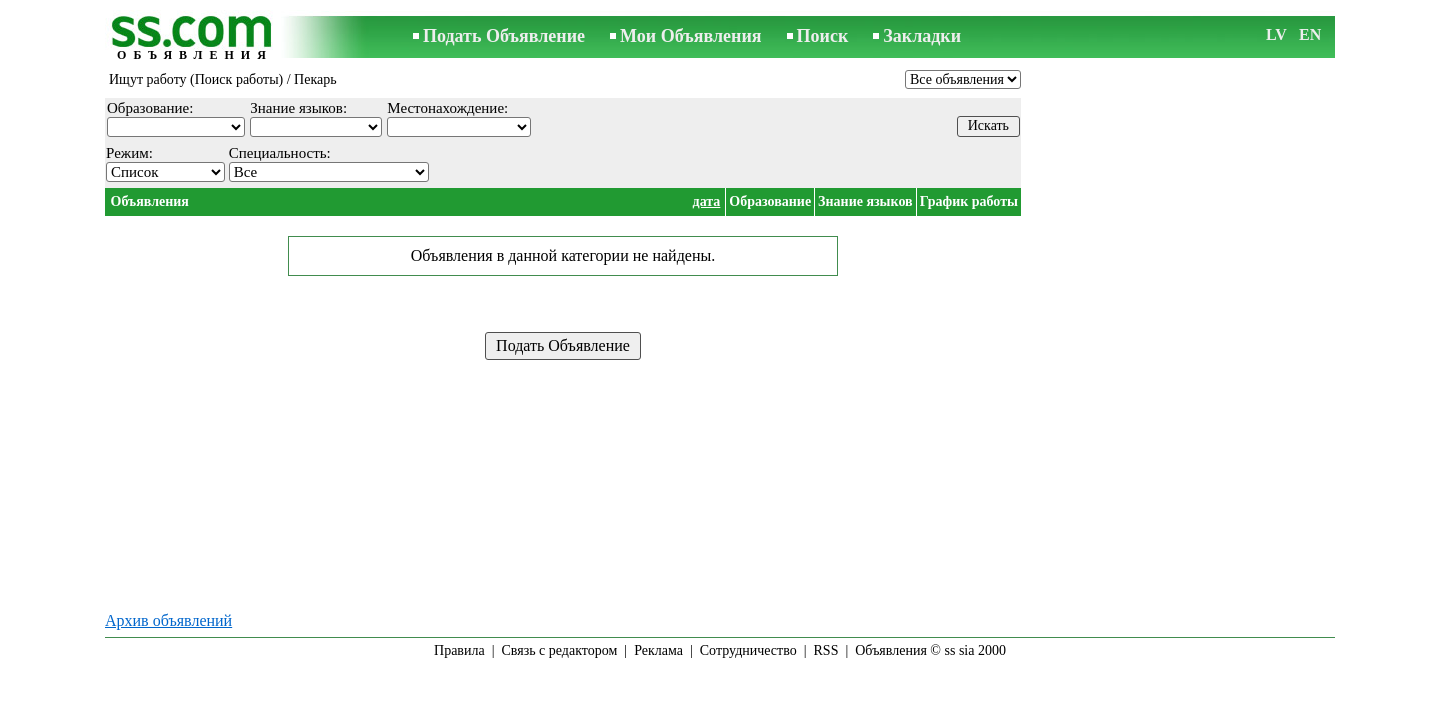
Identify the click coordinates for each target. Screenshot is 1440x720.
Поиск (823, 36)
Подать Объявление (504, 36)
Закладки (922, 36)
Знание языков (865, 201)
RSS (826, 650)
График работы (969, 201)
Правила (459, 650)
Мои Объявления (690, 36)
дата (707, 201)
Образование (770, 201)
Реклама (658, 650)
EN (1310, 34)
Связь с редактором (560, 650)
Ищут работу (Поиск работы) (196, 79)
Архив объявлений (168, 620)
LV (1276, 34)
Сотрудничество (748, 650)
